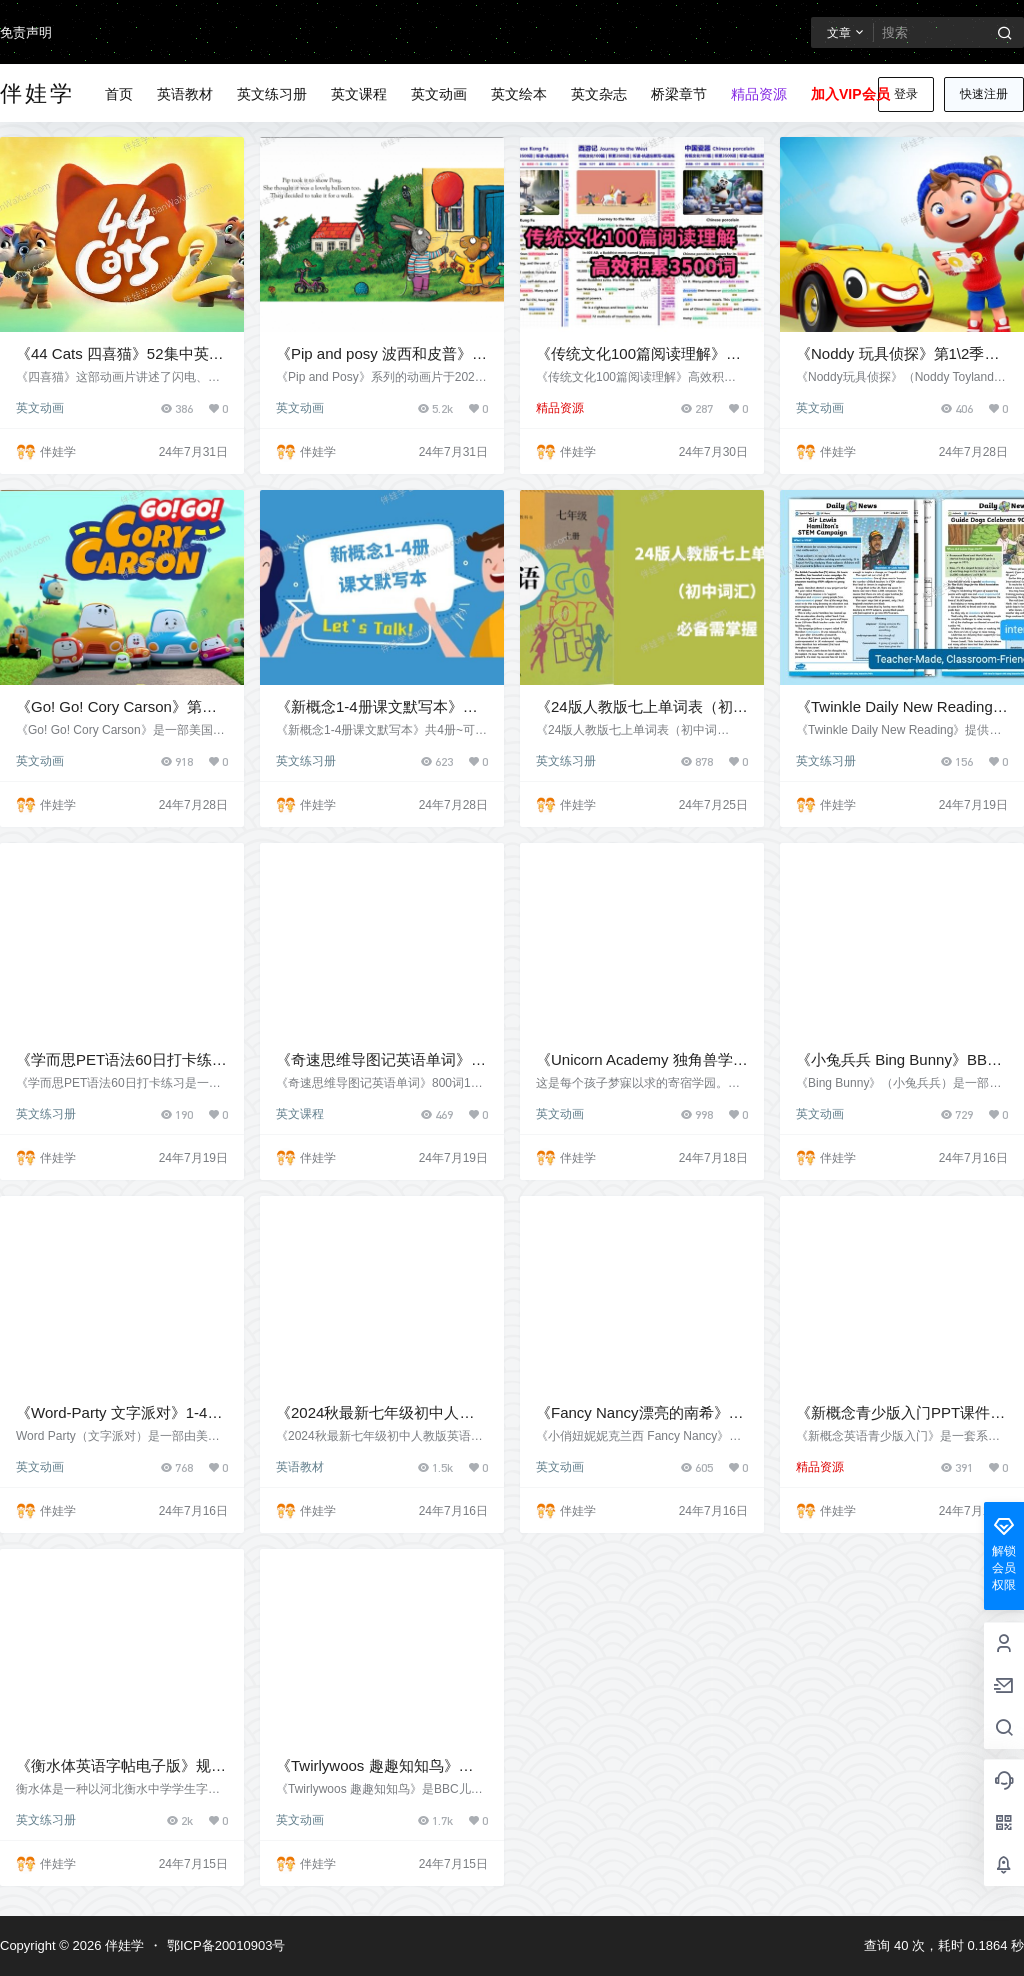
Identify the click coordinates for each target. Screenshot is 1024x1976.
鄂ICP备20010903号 (226, 1945)
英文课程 (300, 1114)
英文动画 (40, 408)
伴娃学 (122, 1945)
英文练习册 (306, 761)
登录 (906, 94)
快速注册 (984, 94)
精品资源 (560, 408)
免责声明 (26, 32)
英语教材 (300, 1467)
